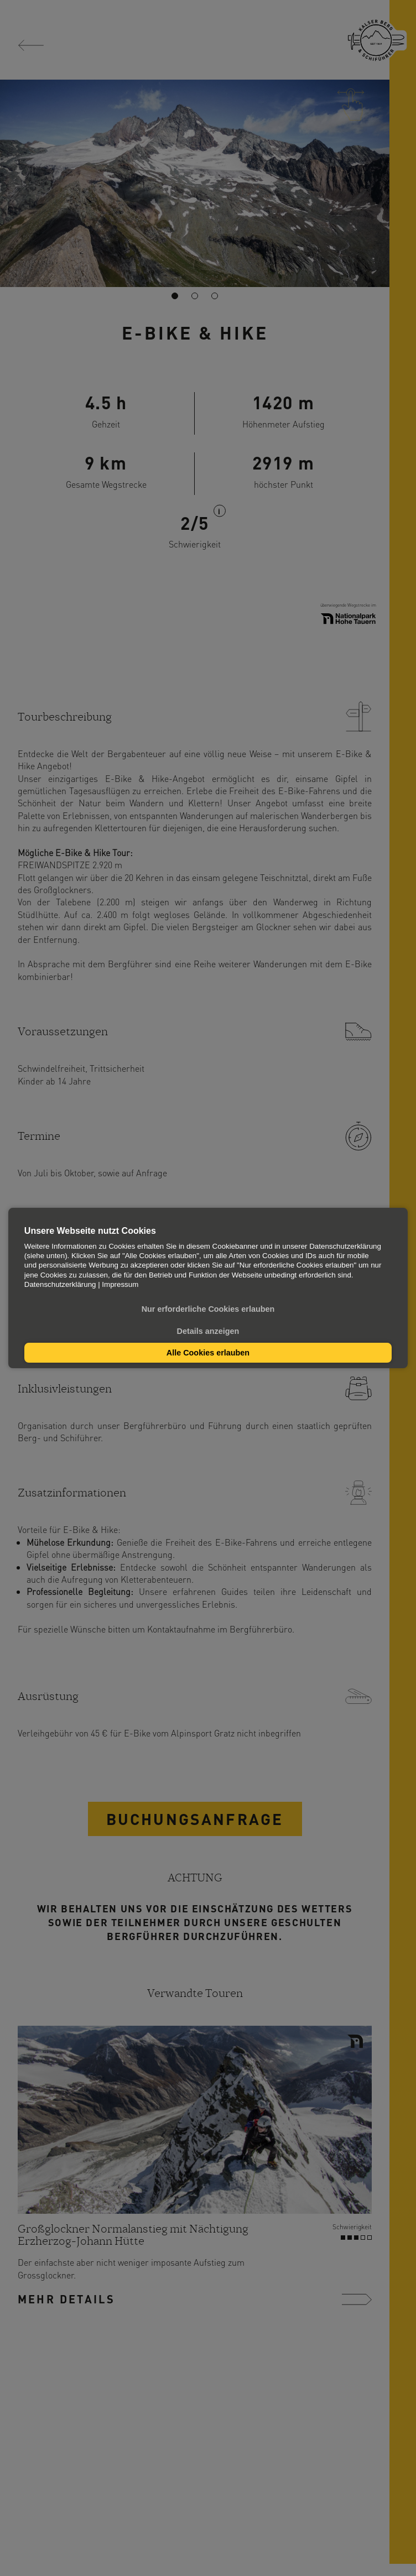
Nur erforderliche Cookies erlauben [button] (208, 1309)
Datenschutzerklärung (60, 1284)
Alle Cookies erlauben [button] (208, 1352)
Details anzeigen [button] (208, 1331)
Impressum (120, 1284)
